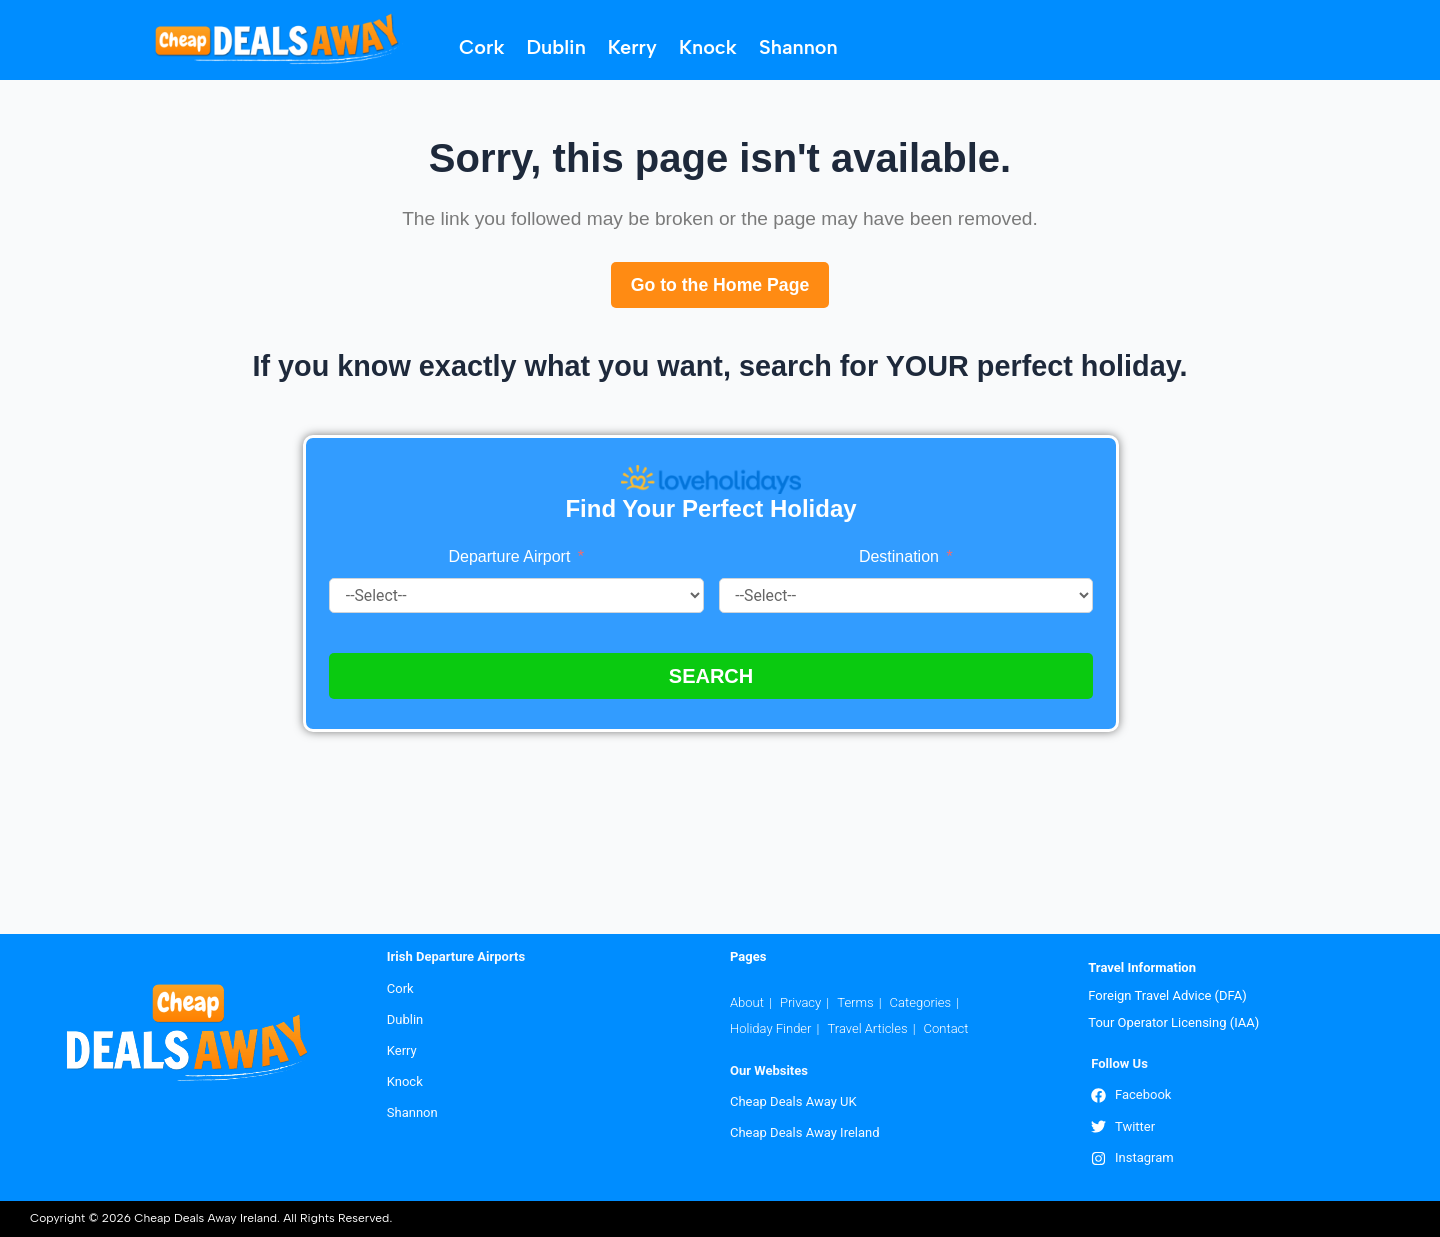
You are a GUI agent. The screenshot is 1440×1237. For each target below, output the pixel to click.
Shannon (798, 47)
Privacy (800, 1001)
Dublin (556, 47)
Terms (855, 1001)
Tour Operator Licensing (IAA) (1173, 1021)
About (747, 1001)
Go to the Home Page (720, 285)
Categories (920, 1001)
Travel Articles (867, 1027)
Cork (481, 47)
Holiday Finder (770, 1027)
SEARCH (711, 677)
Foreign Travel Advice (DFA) (1167, 994)
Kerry (632, 47)
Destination (901, 557)
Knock (708, 47)
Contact (946, 1027)
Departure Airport (510, 557)
